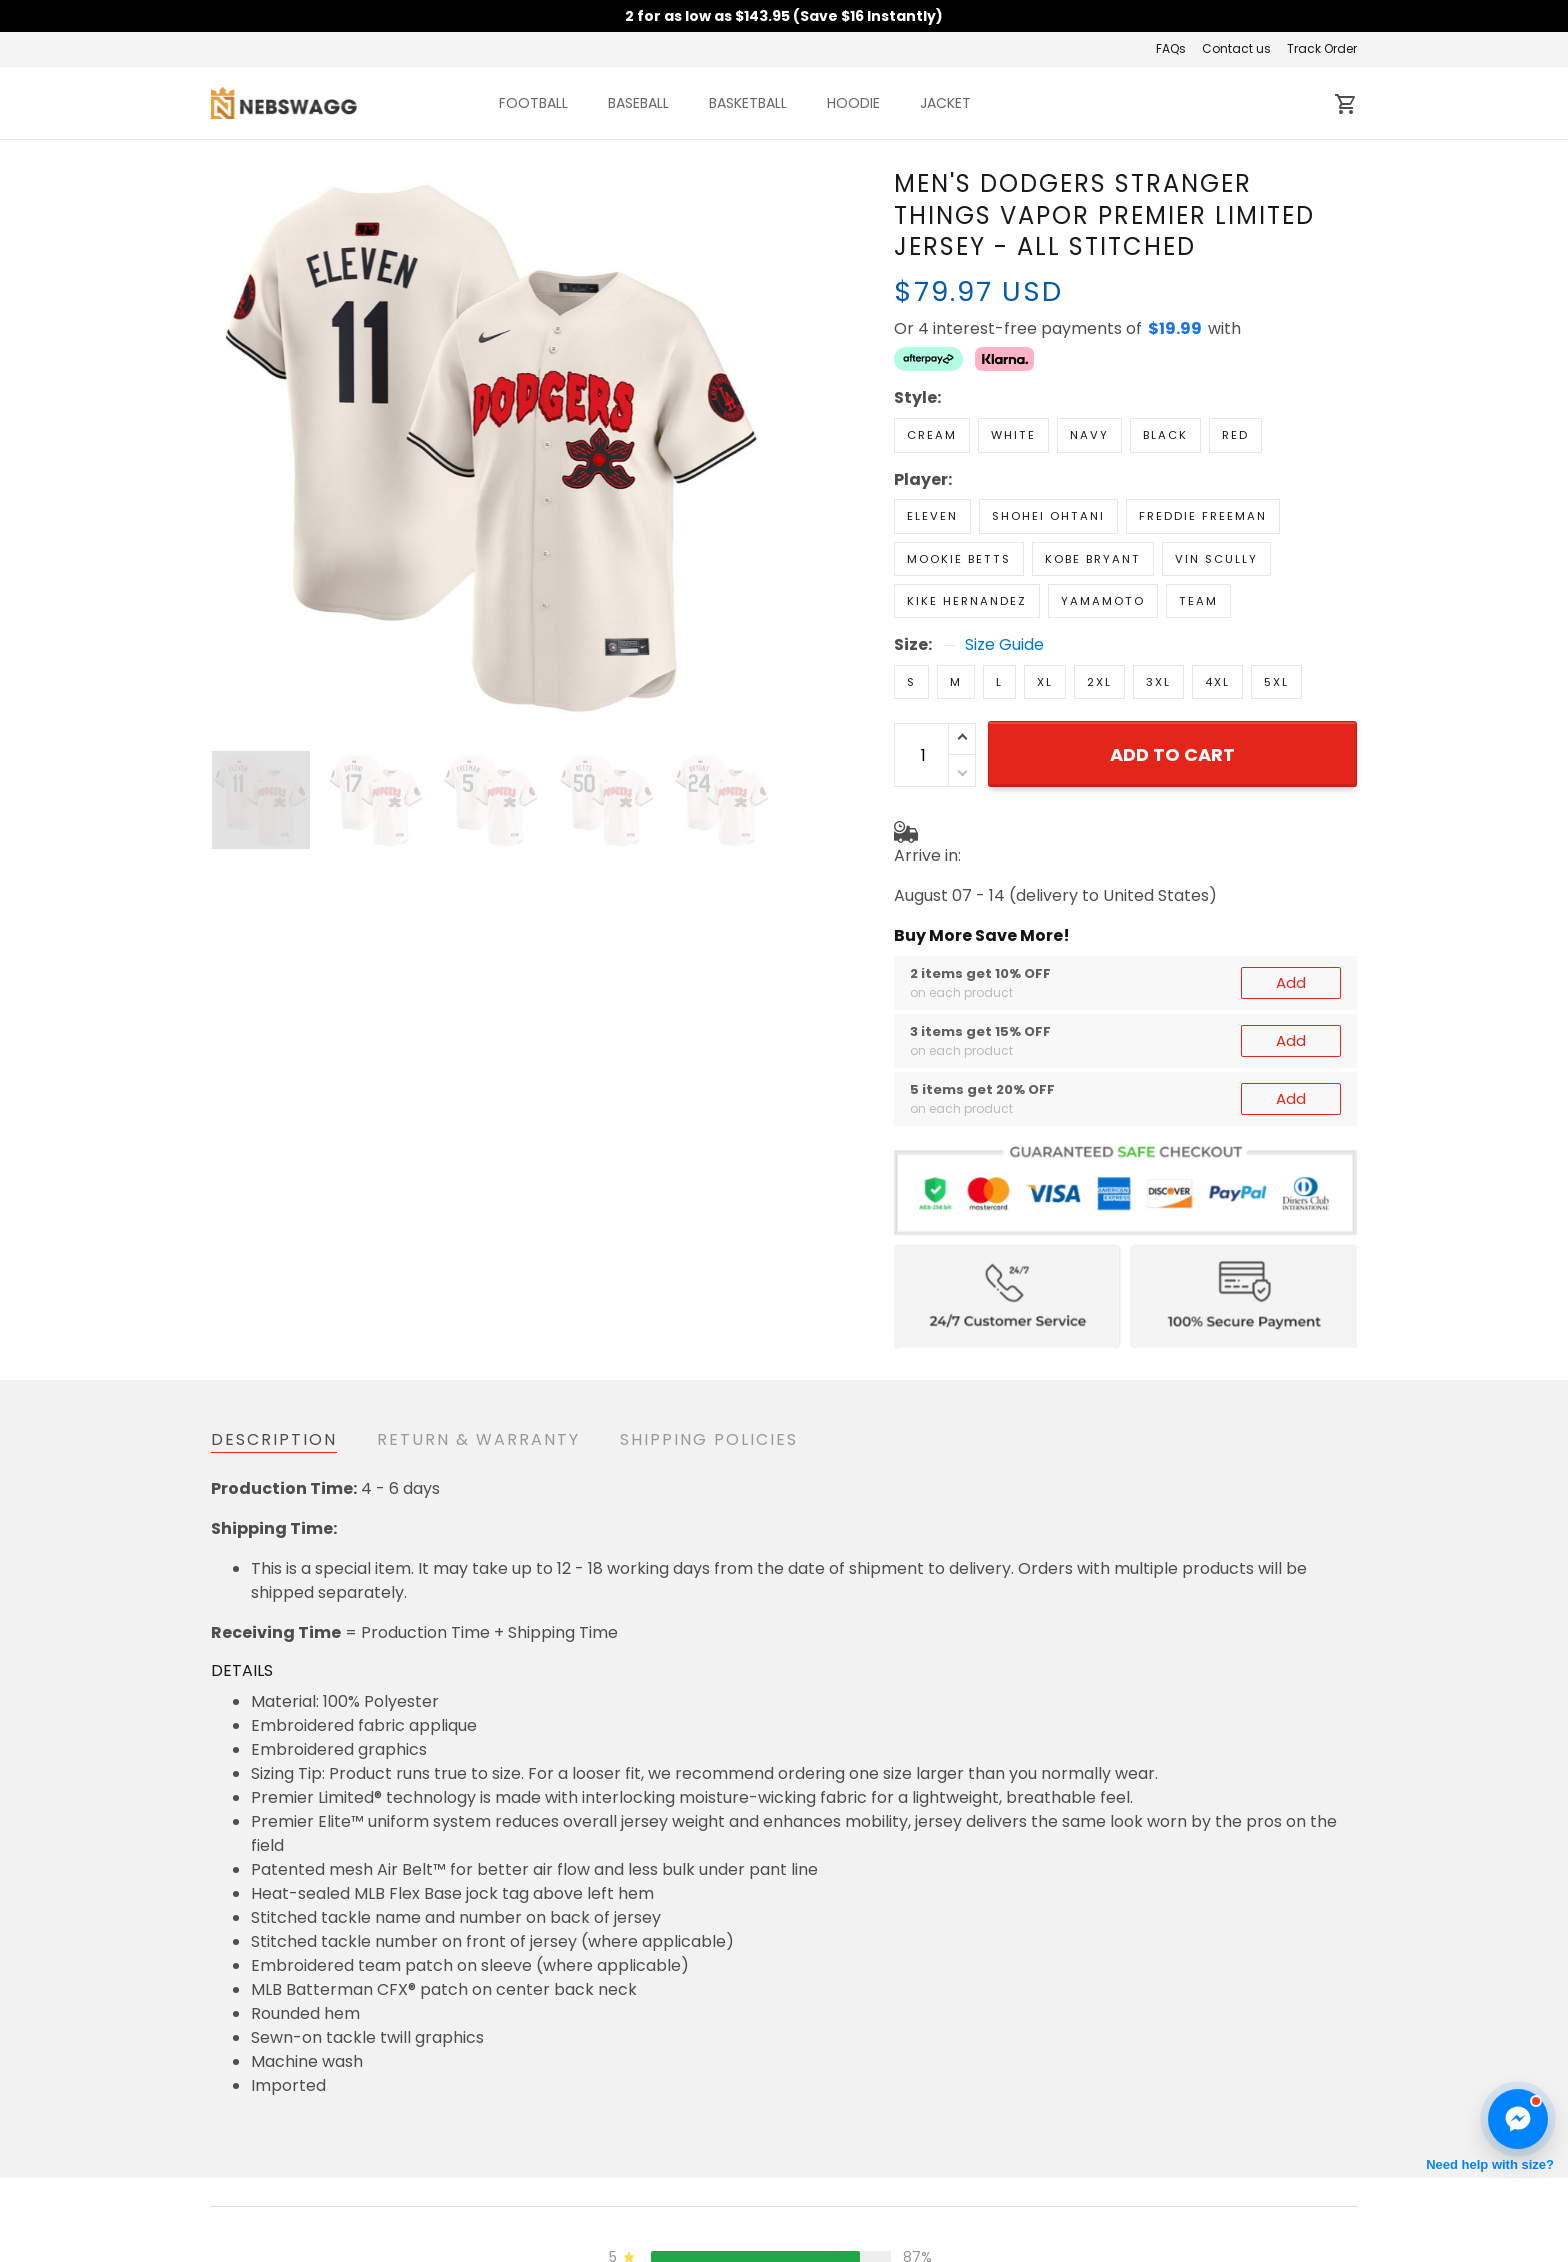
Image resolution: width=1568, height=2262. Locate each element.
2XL (1099, 682)
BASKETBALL (748, 103)
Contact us (1236, 48)
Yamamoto (1103, 601)
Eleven (932, 516)
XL (1045, 682)
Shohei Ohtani (1048, 516)
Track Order (1322, 48)
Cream (932, 435)
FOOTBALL (533, 103)
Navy (1089, 435)
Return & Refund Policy (690, 2242)
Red (1235, 435)
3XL (1158, 682)
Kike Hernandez (967, 601)
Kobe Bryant (1093, 559)
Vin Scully (1216, 559)
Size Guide (1004, 645)
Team (1198, 601)
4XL (1217, 682)
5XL (1276, 682)
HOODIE (853, 103)
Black (1165, 435)
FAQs (1171, 48)
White (1013, 435)
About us (1025, 2242)
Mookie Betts (959, 559)
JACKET (945, 103)
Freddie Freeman (1203, 516)
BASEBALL (638, 103)
